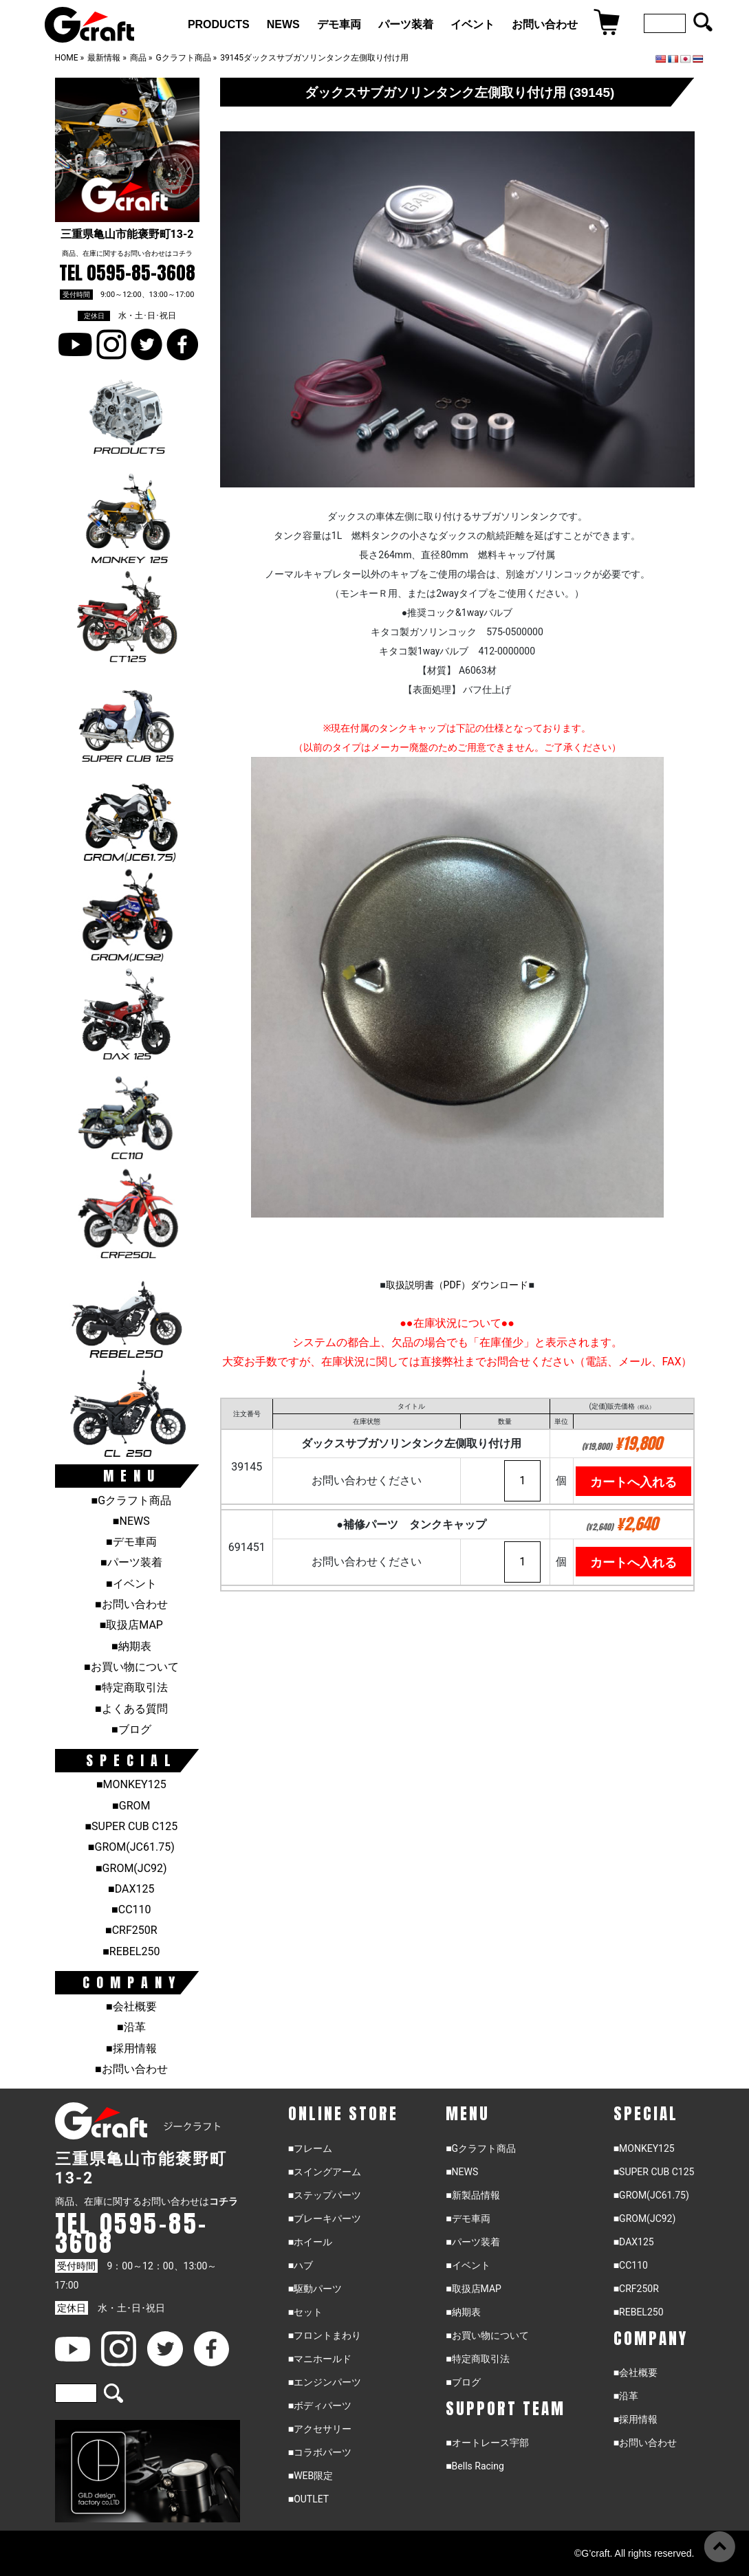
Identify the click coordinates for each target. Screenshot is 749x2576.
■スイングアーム (324, 2171)
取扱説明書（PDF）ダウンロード (457, 1284)
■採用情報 (131, 2048)
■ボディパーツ (319, 2405)
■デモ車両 (131, 1541)
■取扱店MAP (131, 1624)
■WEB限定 (311, 2475)
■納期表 (131, 1646)
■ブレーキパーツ (324, 2218)
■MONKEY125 (131, 1784)
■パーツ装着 (131, 1562)
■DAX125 (131, 1888)
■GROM (131, 1805)
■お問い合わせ (131, 1604)
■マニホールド (319, 2358)
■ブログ (131, 1729)
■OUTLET (308, 2499)
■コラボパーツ (319, 2452)
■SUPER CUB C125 (131, 1826)
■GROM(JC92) (131, 1868)
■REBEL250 (131, 1951)
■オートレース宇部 (487, 2442)
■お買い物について (131, 1666)
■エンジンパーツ (324, 2382)
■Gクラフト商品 (131, 1500)
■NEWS (131, 1521)
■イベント (131, 1583)
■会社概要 (131, 2006)
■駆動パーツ (315, 2288)
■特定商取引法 (131, 1687)
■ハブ (300, 2265)
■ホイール (310, 2241)
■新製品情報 (472, 2195)
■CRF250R (131, 1930)
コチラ (182, 253)
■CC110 (131, 1909)
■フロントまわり (324, 2335)
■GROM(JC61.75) (131, 1846)
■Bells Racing (475, 2466)
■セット (305, 2312)
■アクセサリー (319, 2428)
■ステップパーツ (324, 2195)
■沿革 (131, 2027)
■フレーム (310, 2148)
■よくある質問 (131, 1708)
